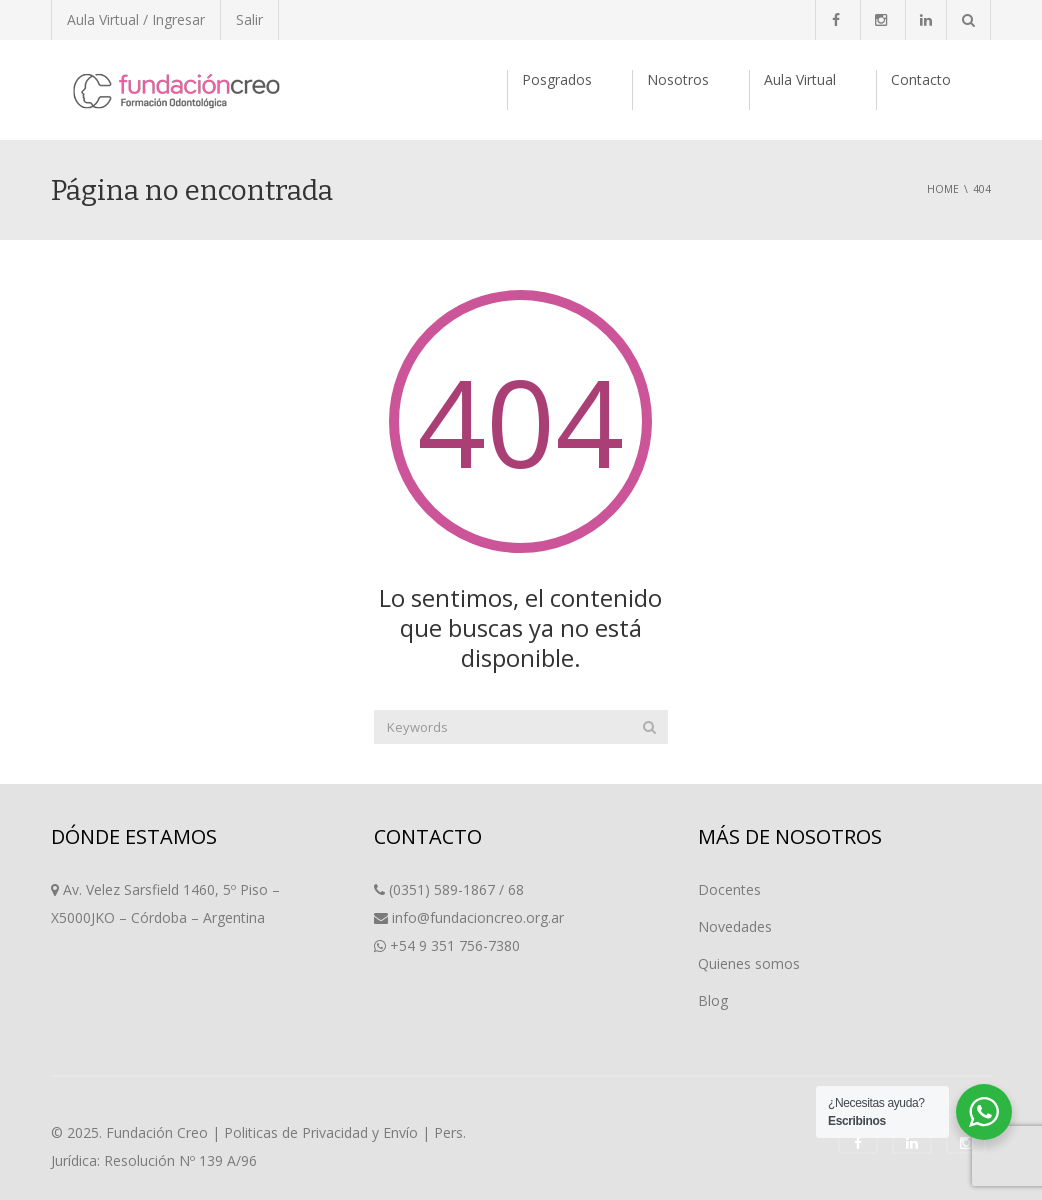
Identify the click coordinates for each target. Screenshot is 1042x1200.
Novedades (735, 926)
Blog (713, 1000)
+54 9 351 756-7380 (455, 945)
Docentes (729, 889)
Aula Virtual (800, 79)
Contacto (921, 79)
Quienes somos (749, 963)
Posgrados (557, 79)
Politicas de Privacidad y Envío (321, 1132)
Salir (249, 19)
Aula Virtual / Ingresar (136, 19)
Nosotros (678, 79)
